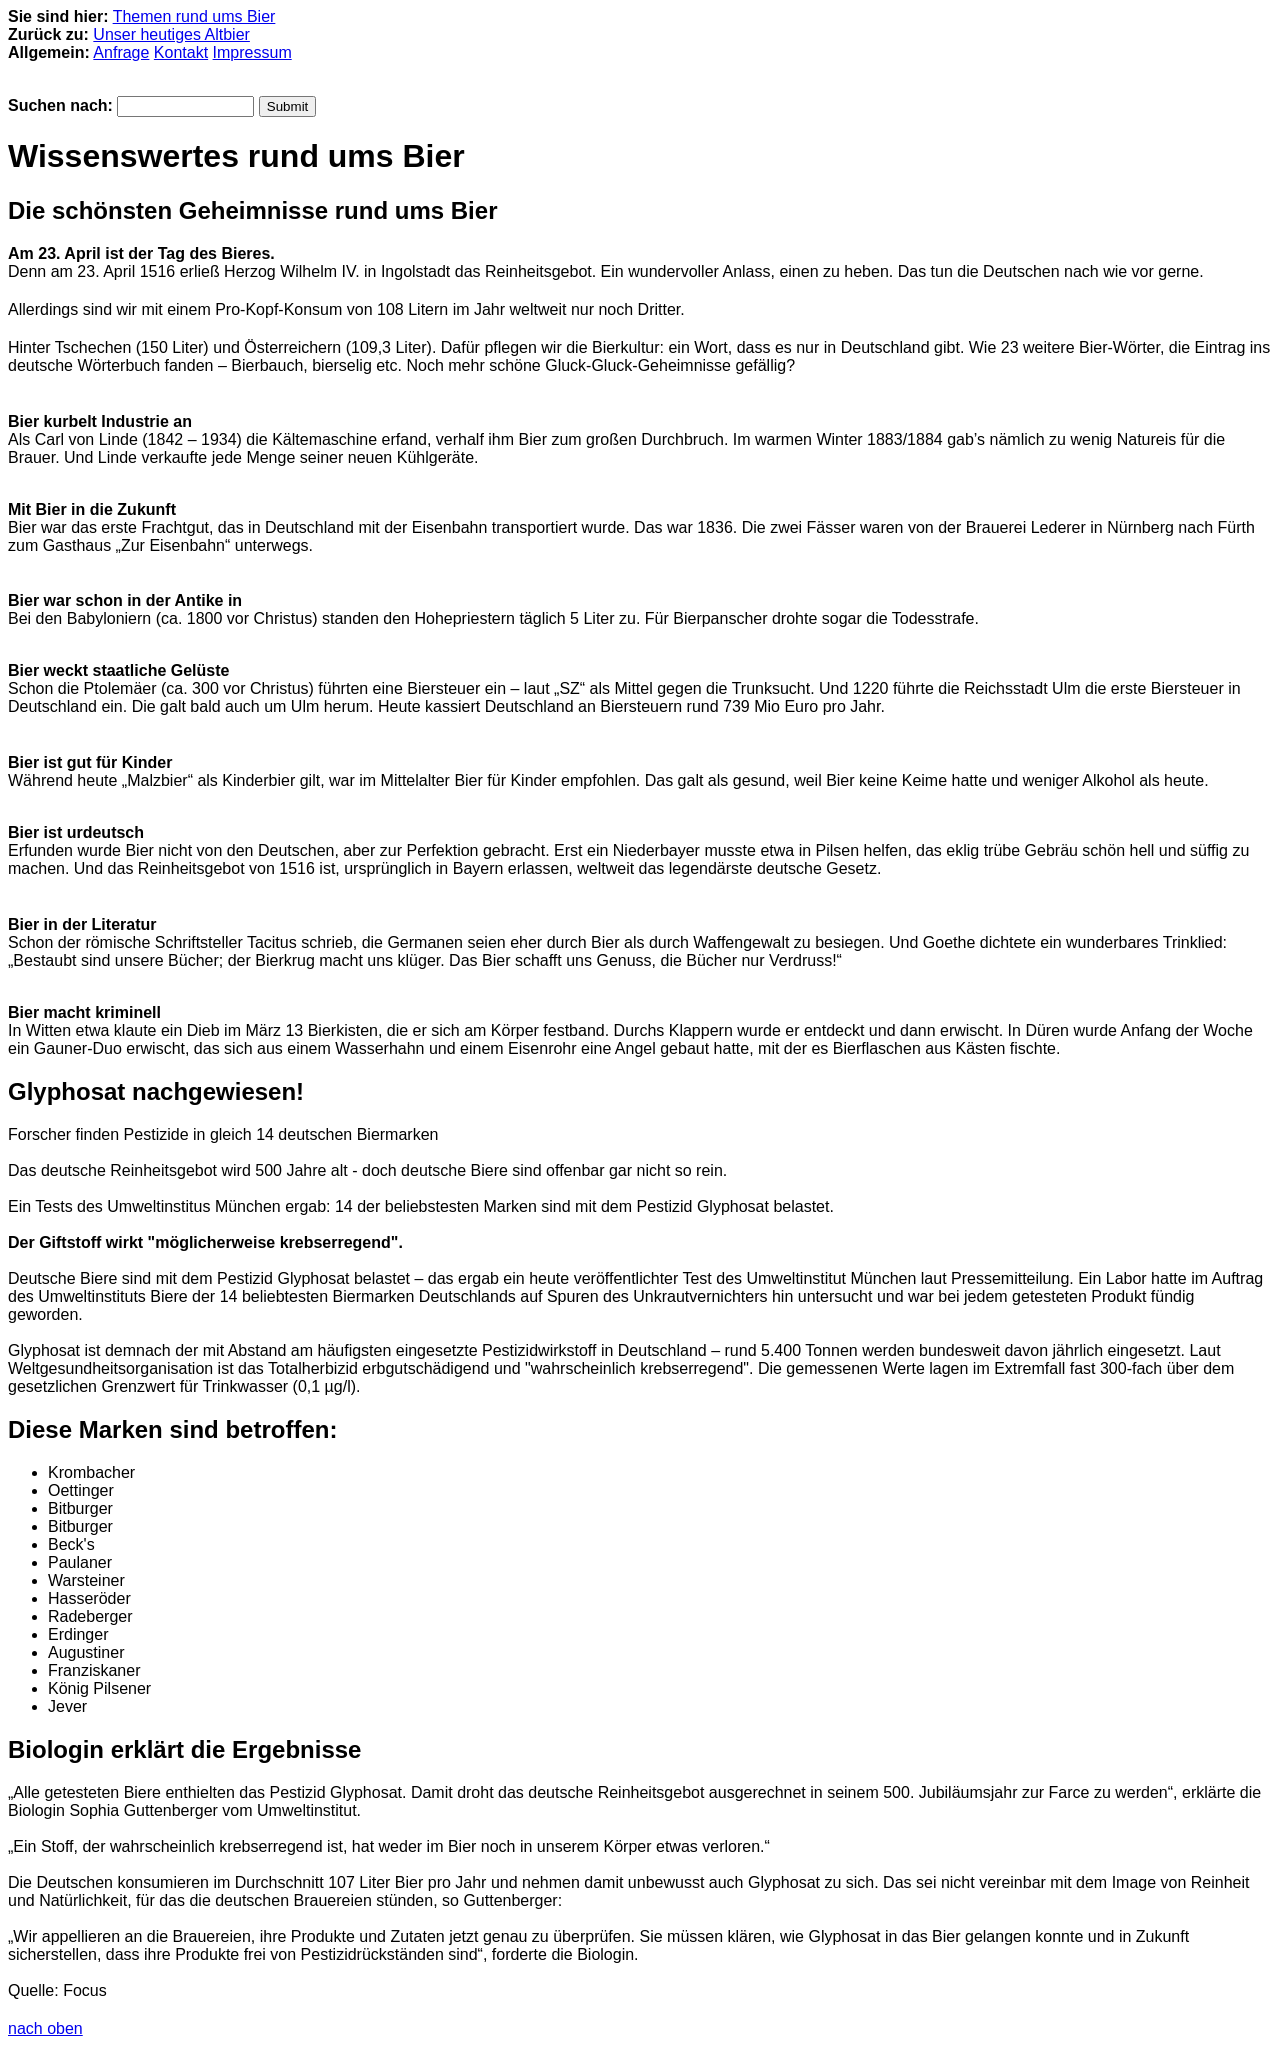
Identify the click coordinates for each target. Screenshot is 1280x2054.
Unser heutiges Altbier (171, 34)
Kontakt (181, 52)
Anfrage (121, 52)
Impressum (252, 52)
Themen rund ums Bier (194, 16)
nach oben (45, 2028)
